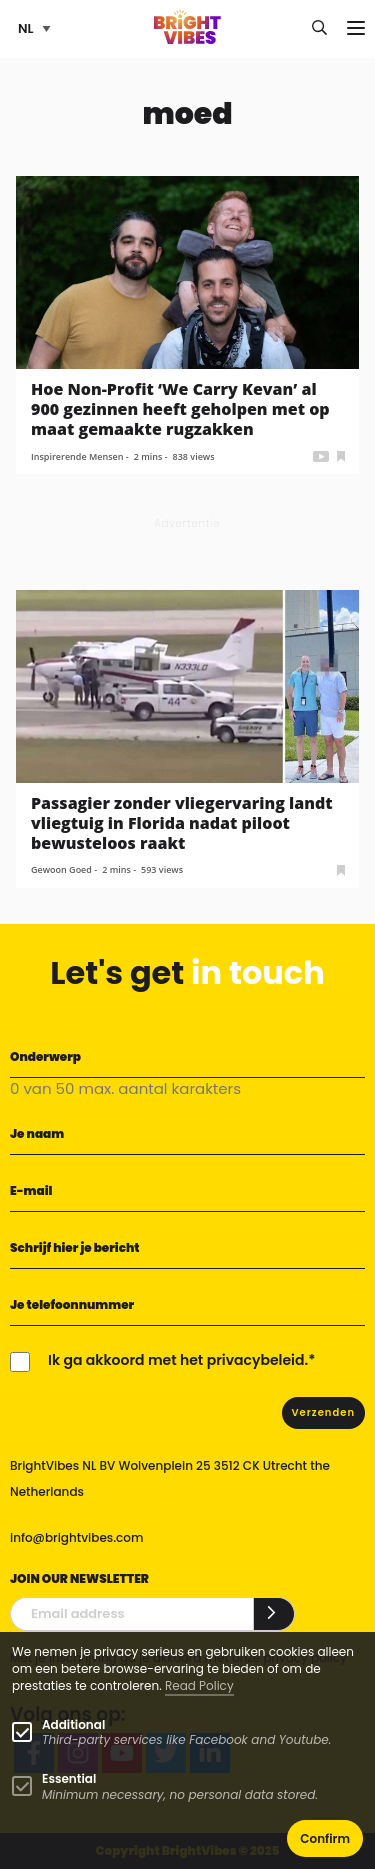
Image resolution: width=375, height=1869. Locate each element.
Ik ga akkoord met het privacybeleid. (178, 1360)
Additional (73, 1724)
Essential (69, 1778)
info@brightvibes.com (76, 1537)
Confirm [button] (325, 1838)
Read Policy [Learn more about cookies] (199, 1685)
